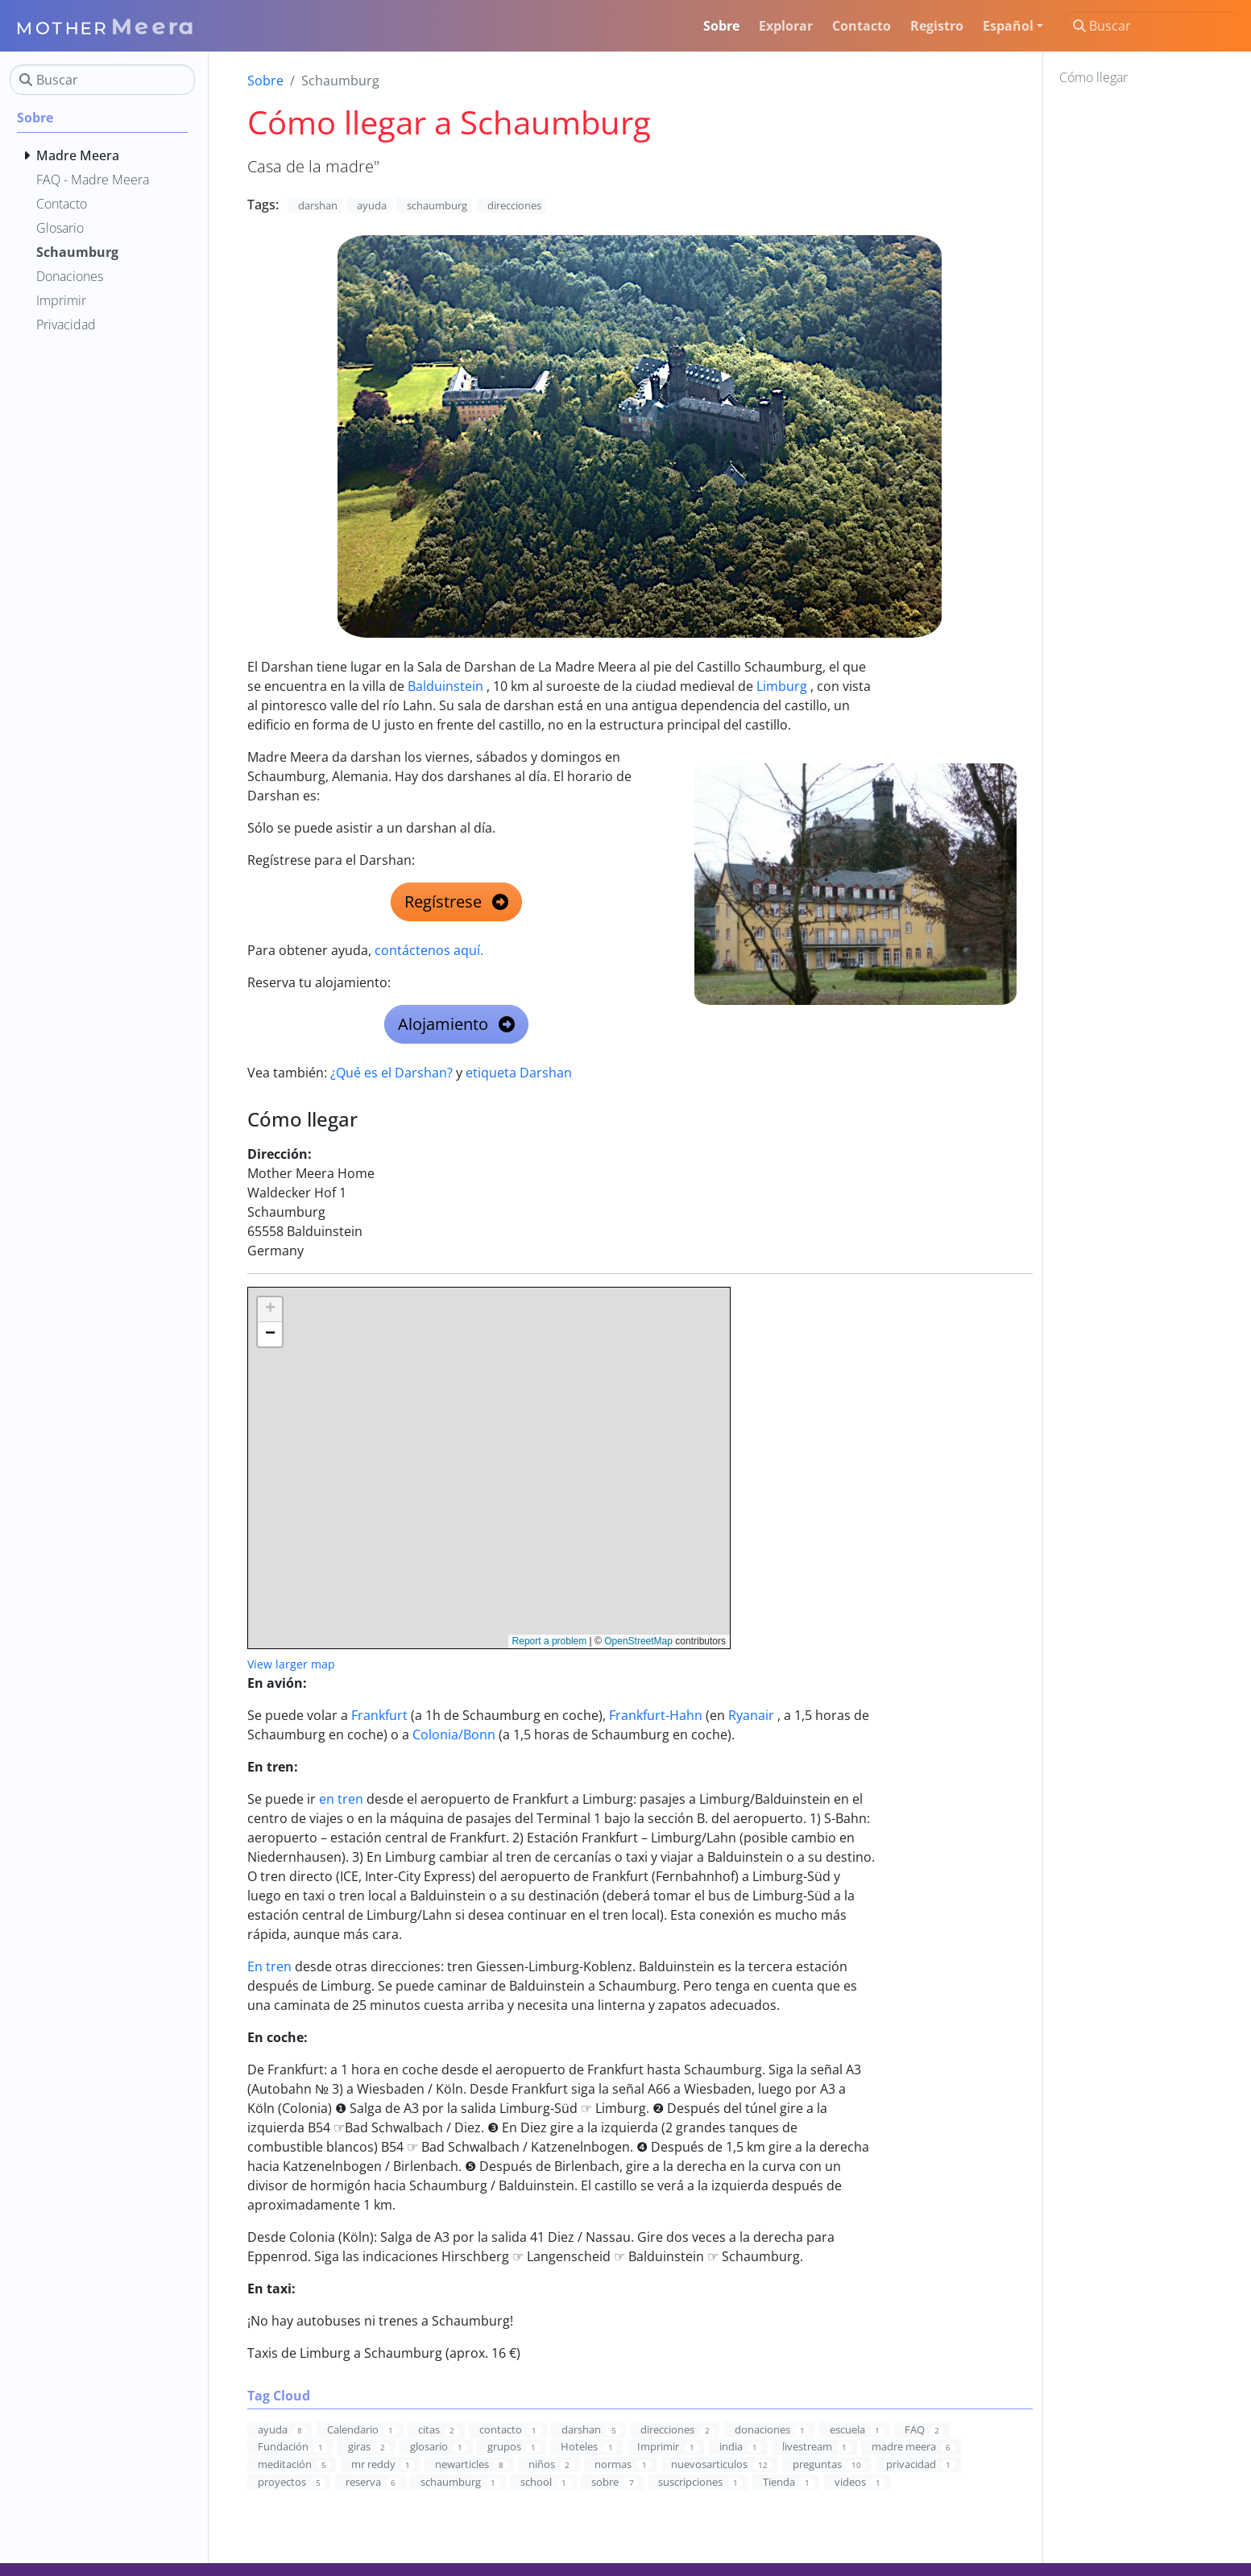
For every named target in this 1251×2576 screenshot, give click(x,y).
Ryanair (751, 1715)
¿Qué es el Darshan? (391, 1072)
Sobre (265, 80)
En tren (269, 1966)
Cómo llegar (1093, 77)
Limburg (781, 686)
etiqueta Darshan (519, 1072)
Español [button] (1008, 26)
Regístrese (456, 901)
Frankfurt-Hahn (655, 1715)
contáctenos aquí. (429, 950)
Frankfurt (379, 1715)
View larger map (291, 1664)
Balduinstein (445, 686)
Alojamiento (456, 1024)
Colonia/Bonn (453, 1734)
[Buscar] (1152, 25)
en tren (341, 1799)
